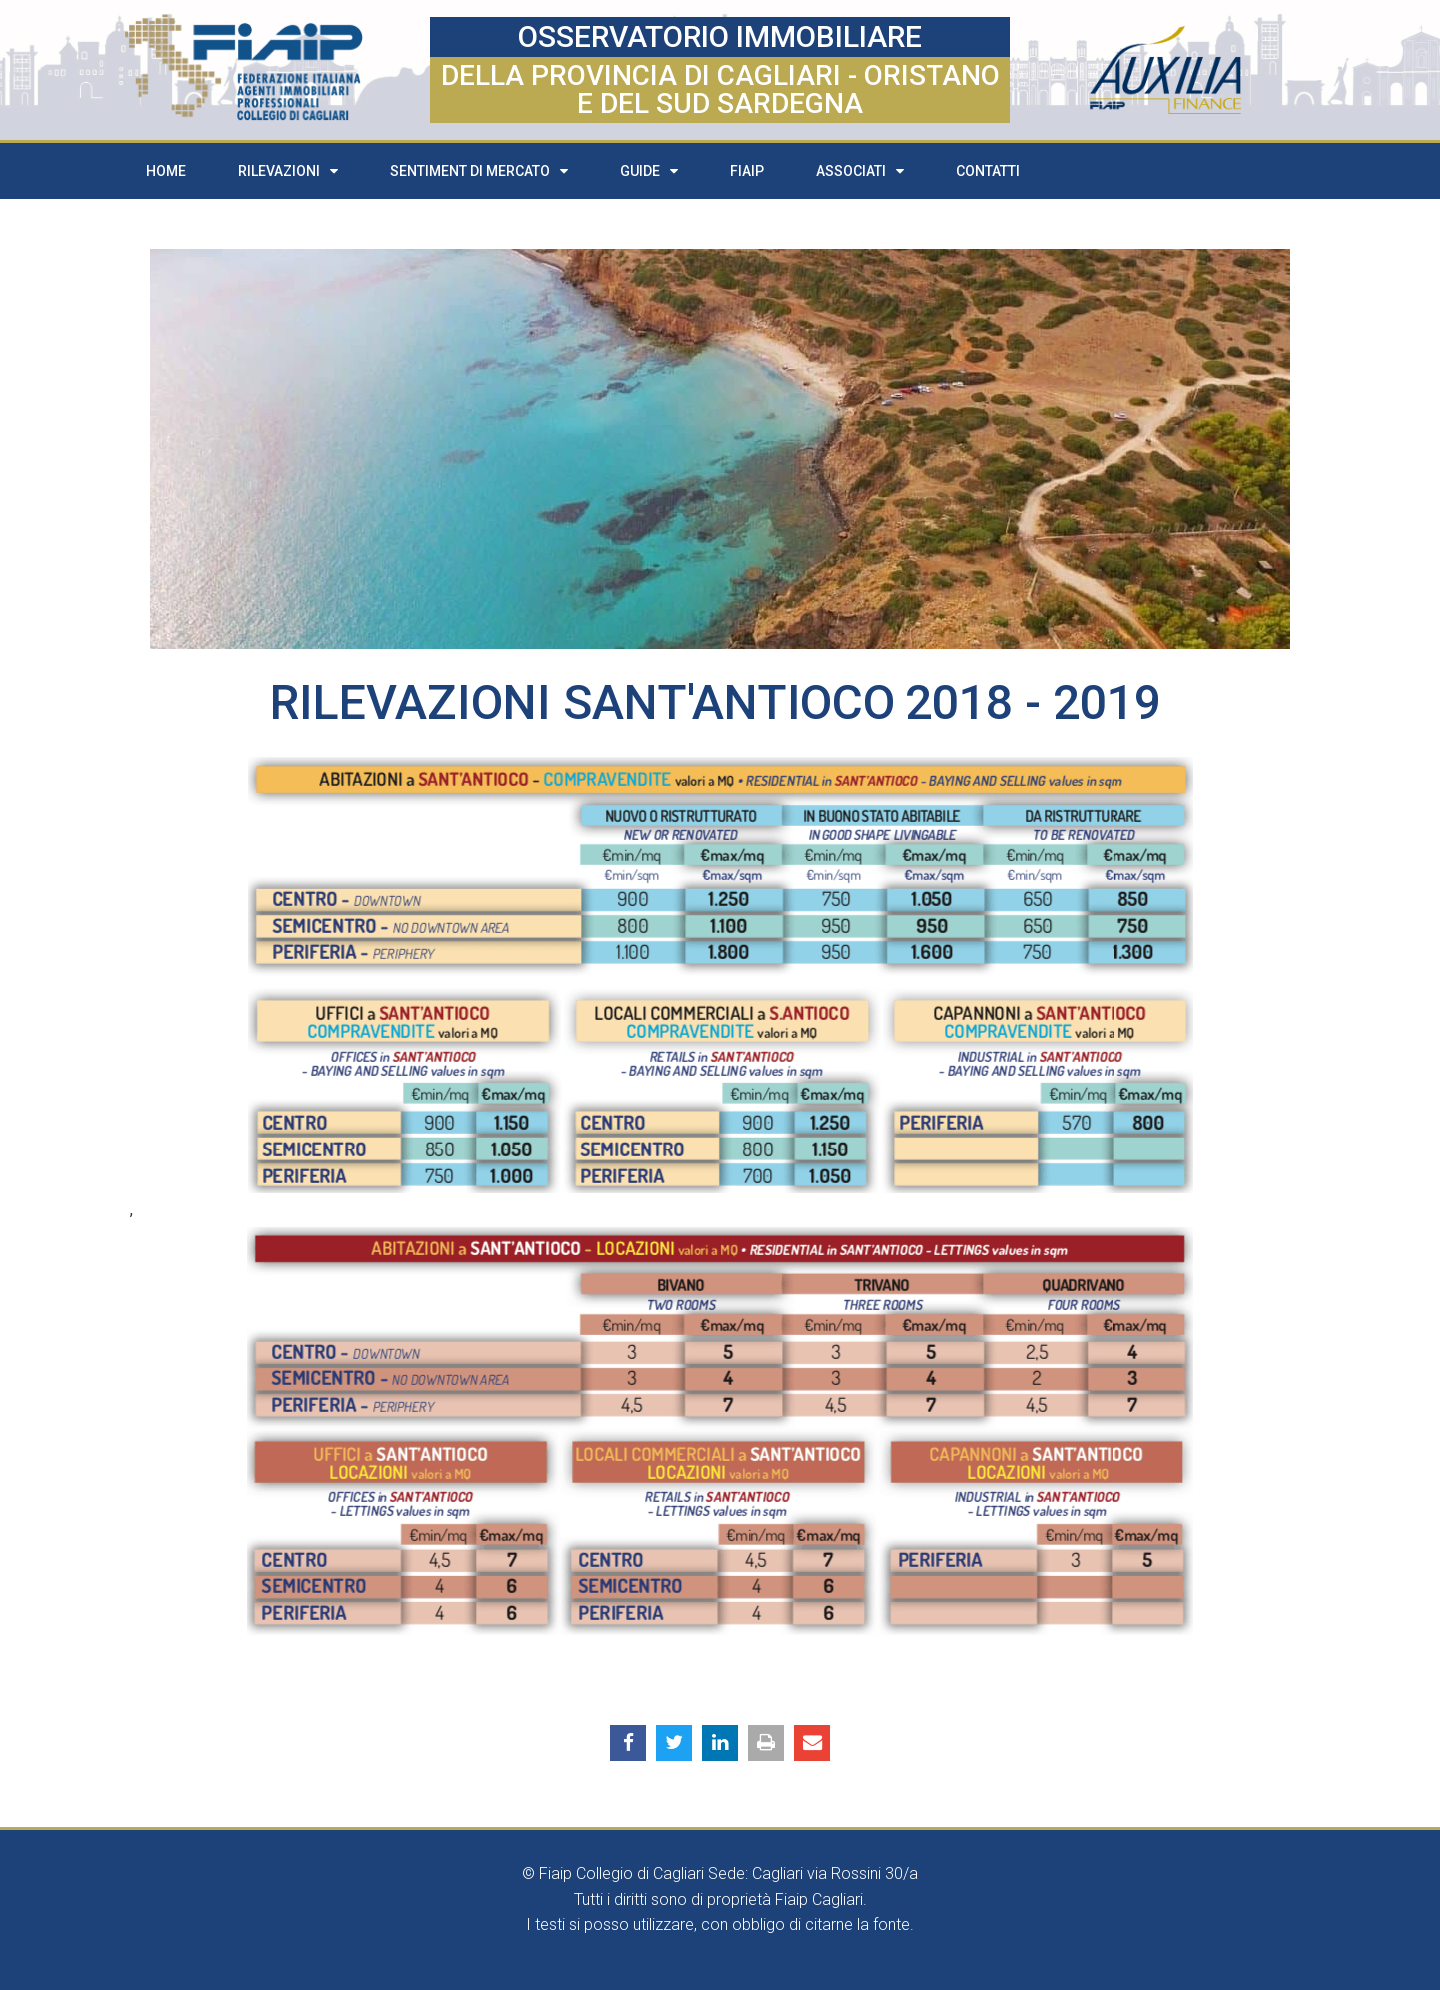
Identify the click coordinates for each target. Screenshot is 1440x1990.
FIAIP (747, 171)
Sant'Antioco (728, 702)
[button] (628, 1743)
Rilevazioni (288, 171)
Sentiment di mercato (479, 171)
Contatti (988, 171)
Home (166, 171)
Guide (649, 171)
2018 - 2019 (1033, 702)
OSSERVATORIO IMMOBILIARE (720, 36)
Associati (860, 171)
